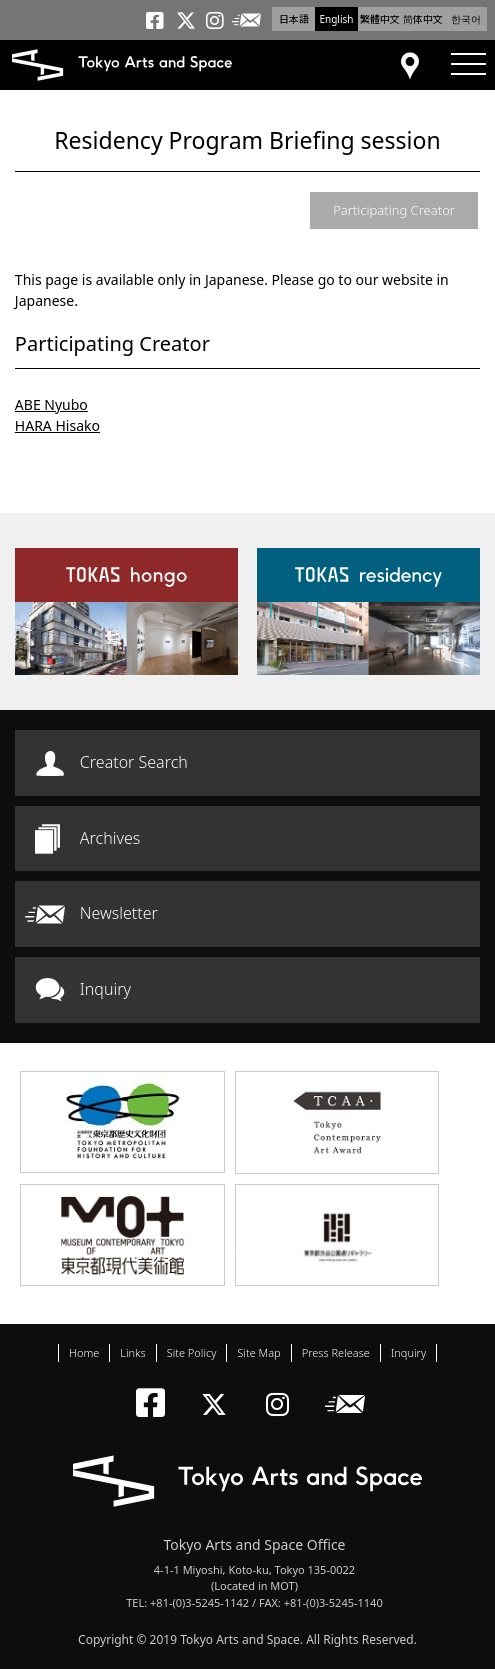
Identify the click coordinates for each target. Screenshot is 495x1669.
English (336, 19)
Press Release (336, 1352)
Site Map (258, 1352)
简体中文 (423, 19)
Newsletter (119, 913)
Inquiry (105, 989)
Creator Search (134, 762)
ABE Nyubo (51, 404)
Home (84, 1352)
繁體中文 (380, 19)
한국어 (466, 19)
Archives (110, 838)
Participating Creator (394, 210)
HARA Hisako (57, 425)
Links (132, 1352)
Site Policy (192, 1352)
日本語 (294, 19)
